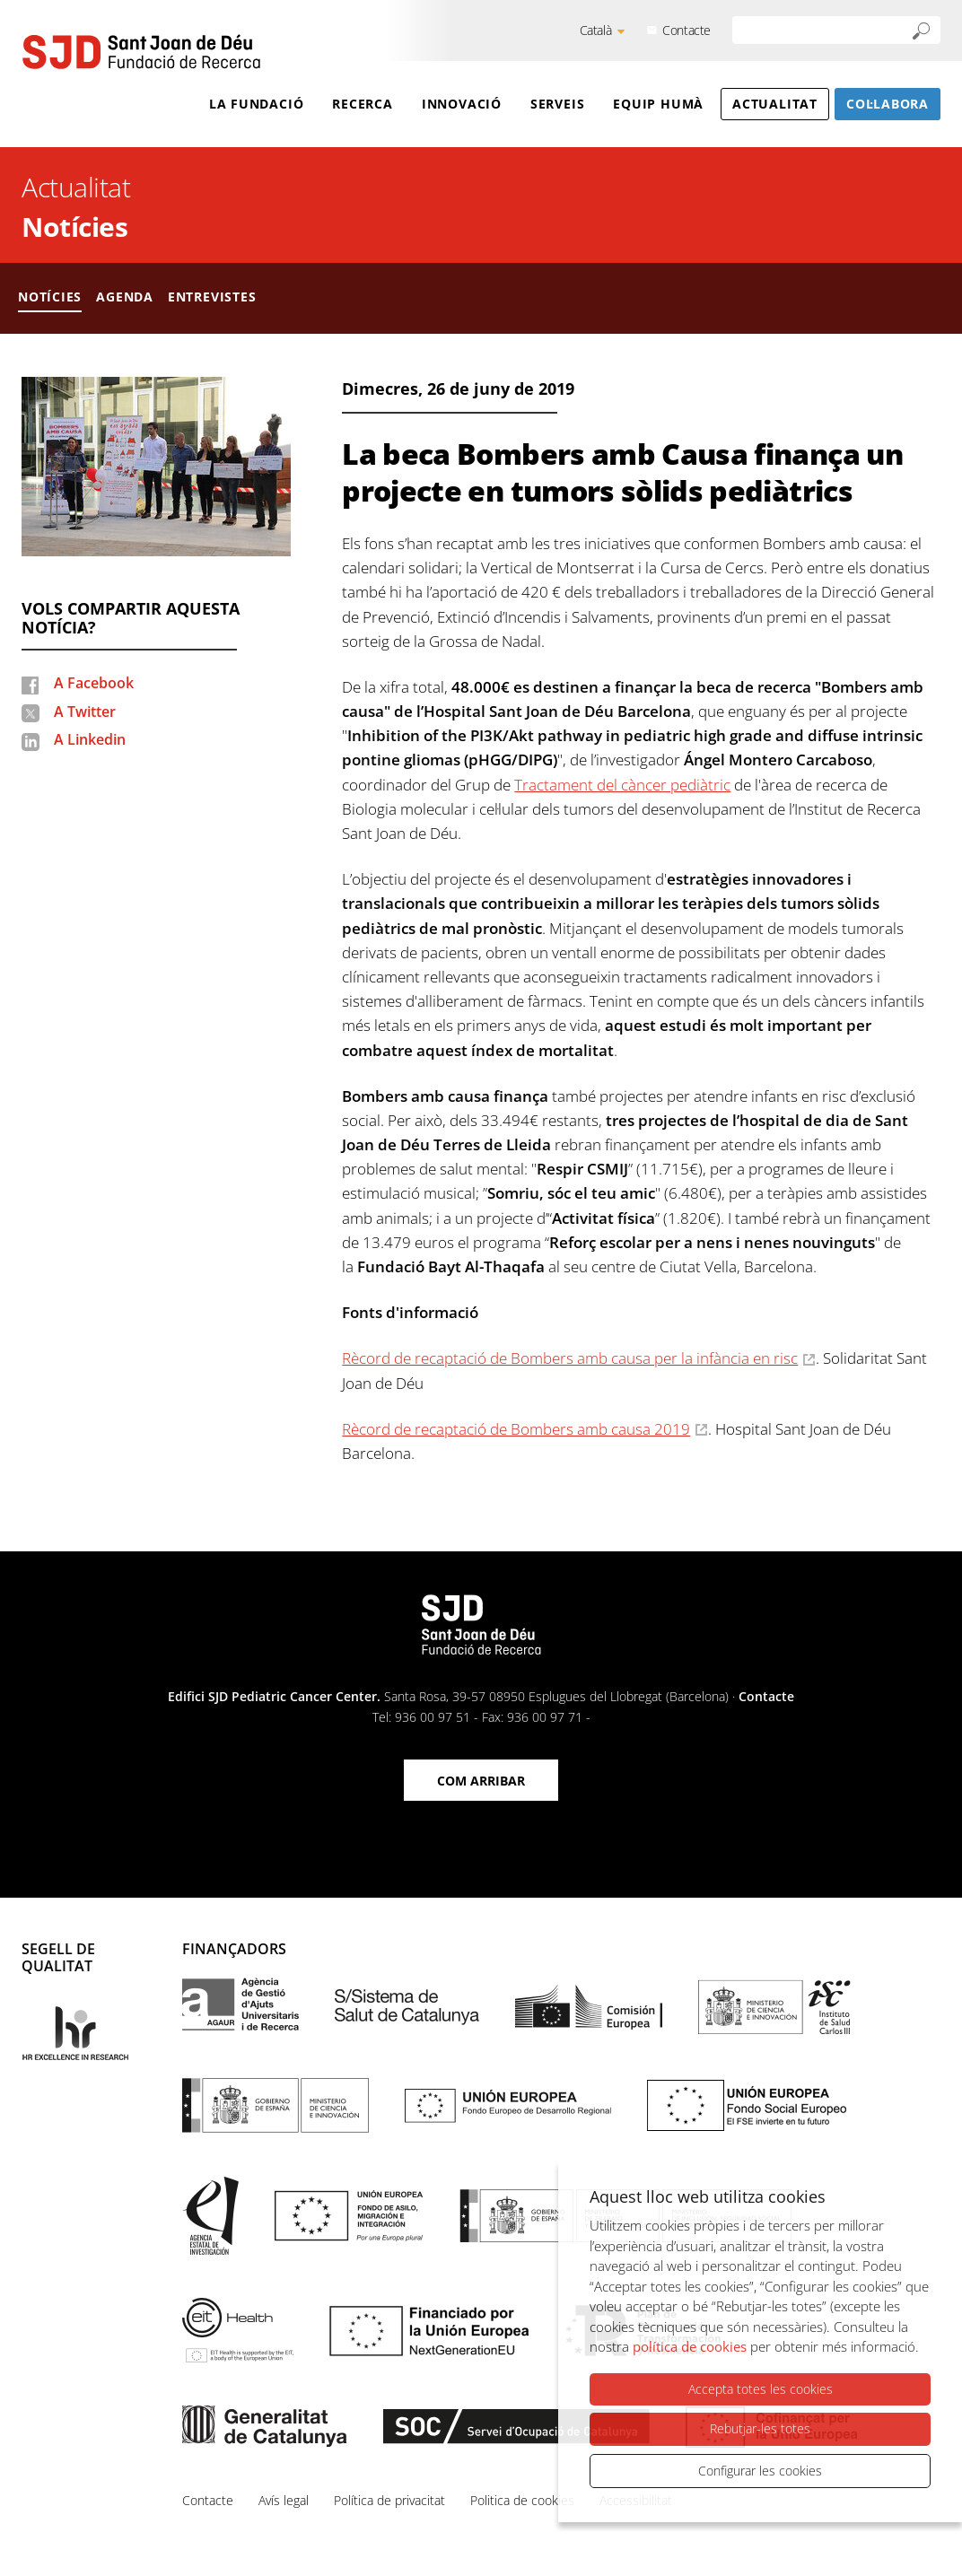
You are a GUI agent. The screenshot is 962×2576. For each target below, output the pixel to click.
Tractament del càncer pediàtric (622, 784)
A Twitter (85, 711)
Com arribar (481, 1780)
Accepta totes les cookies (760, 2389)
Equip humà (658, 103)
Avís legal (283, 2500)
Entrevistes (212, 296)
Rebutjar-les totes (760, 2429)
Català (596, 30)
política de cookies (690, 2347)
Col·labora (887, 103)
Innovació (462, 103)
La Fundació (256, 103)
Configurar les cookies (760, 2470)
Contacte (686, 30)
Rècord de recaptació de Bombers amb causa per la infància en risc (570, 1358)
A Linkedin (90, 739)
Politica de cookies (522, 2500)
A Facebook (94, 683)
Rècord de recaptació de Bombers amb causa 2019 (516, 1429)
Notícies (74, 226)
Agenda (124, 296)
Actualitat (775, 103)
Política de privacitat (389, 2500)
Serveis (557, 103)
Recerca (362, 103)
